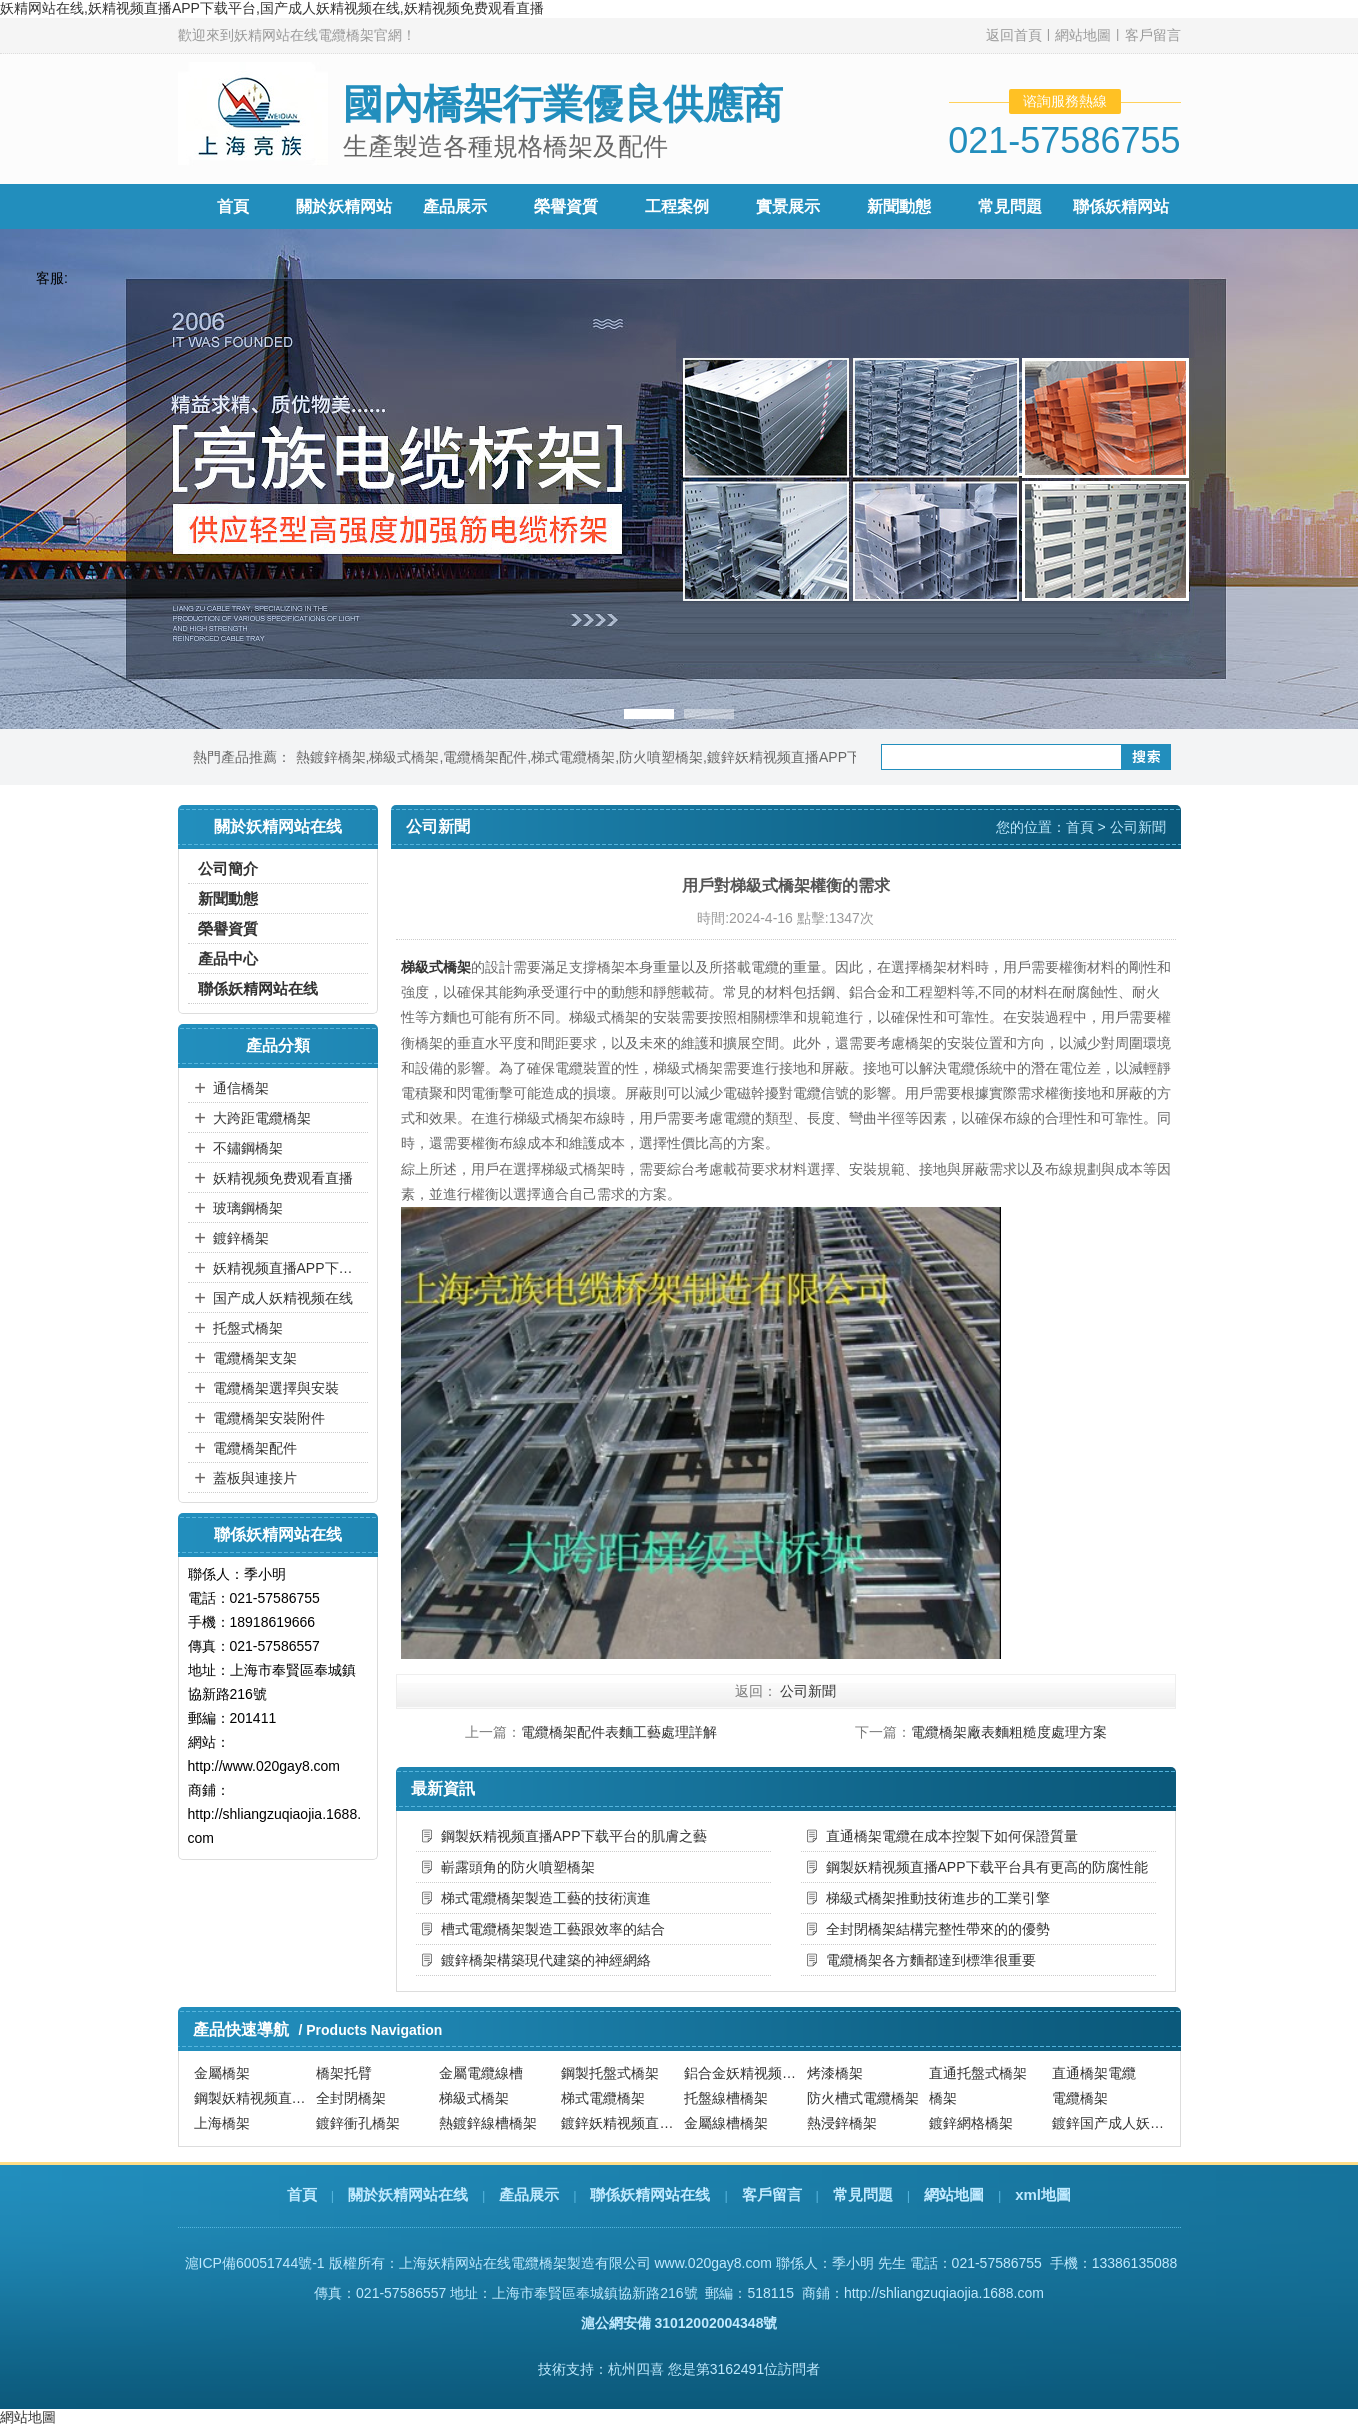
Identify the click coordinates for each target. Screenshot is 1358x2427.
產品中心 (228, 958)
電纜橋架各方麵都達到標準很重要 (931, 1960)
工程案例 (677, 206)
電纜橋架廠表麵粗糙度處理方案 (1009, 1732)
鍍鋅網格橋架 (971, 2123)
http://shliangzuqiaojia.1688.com (944, 2293)
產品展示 (455, 206)
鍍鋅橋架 (241, 1238)
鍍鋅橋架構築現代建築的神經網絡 (546, 1960)
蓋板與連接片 (255, 1478)
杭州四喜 (636, 2369)
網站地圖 (1083, 35)
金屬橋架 (222, 2073)
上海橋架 (222, 2123)
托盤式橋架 (248, 1328)
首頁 (233, 206)
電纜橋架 (1080, 2098)
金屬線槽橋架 (726, 2123)
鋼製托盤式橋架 (610, 2073)
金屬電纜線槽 (481, 2073)
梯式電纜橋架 (573, 757)
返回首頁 (1014, 35)
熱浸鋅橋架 (842, 2123)
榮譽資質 (566, 206)
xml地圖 (1043, 2194)
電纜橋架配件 (485, 757)
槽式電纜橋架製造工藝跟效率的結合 (553, 1929)
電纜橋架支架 (255, 1358)
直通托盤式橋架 (978, 2073)
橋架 (943, 2098)
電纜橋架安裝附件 (269, 1418)
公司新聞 (1138, 827)
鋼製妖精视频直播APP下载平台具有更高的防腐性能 (987, 1867)
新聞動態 (899, 206)
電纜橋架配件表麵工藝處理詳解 (619, 1732)
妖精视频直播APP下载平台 (288, 1268)
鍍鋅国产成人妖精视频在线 (1111, 2123)
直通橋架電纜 (1094, 2073)
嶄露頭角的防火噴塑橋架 (518, 1867)
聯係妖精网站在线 (258, 988)
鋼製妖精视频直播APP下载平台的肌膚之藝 (574, 1836)
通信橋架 (241, 1088)
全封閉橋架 (351, 2098)
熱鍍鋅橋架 (331, 757)
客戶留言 (1153, 35)
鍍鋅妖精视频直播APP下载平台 (805, 757)
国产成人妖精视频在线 (283, 1298)
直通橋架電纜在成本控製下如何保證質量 (952, 1836)
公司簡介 (228, 868)
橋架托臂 (344, 2073)
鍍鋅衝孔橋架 (358, 2123)
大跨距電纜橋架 (262, 1118)
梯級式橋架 (404, 757)
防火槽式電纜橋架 (863, 2098)
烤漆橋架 (835, 2073)
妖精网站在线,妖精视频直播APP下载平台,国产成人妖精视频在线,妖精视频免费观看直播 (272, 8)
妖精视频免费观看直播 (283, 1178)
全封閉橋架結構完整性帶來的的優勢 (938, 1929)
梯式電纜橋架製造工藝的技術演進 (546, 1898)
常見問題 (1010, 206)
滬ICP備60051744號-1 (255, 2263)
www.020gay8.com (713, 2263)
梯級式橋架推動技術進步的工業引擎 (938, 1898)
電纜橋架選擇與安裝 (276, 1388)
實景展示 (788, 206)
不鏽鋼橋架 (248, 1148)
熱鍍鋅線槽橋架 (488, 2123)
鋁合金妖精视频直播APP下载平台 (743, 2073)
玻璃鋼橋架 (248, 1208)
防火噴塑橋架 (661, 757)
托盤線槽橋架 (726, 2098)
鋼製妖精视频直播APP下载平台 (253, 2098)
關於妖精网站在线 (408, 2194)
